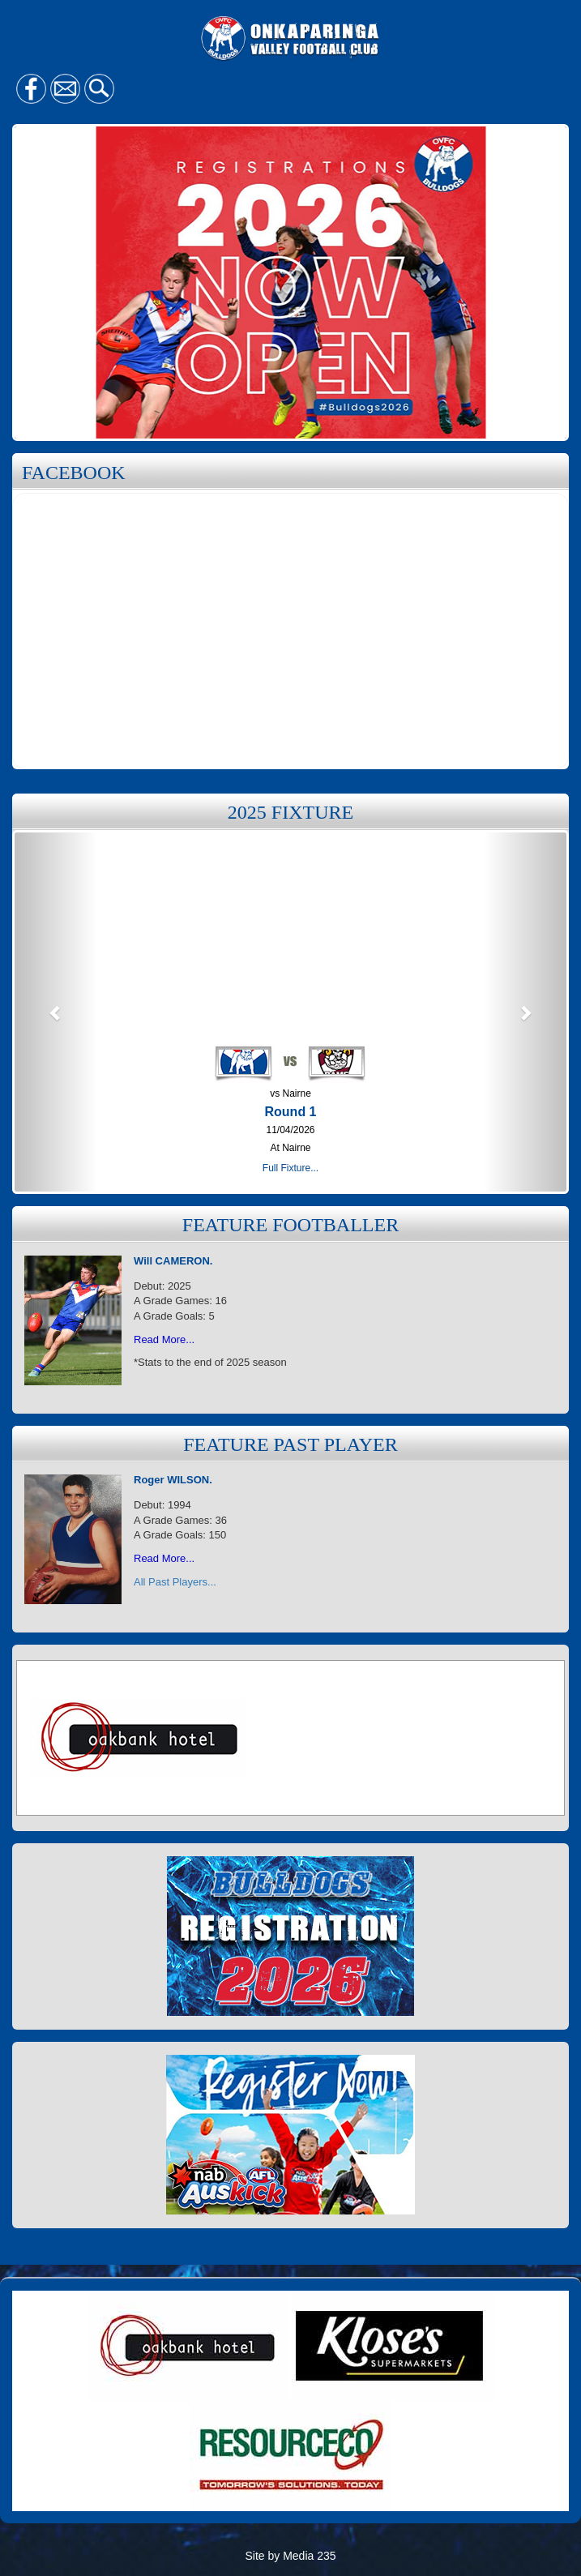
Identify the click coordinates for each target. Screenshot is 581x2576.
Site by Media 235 (290, 2555)
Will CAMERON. (173, 1261)
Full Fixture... (290, 1168)
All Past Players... (175, 1582)
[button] (56, 1012)
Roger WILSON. (173, 1480)
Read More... (164, 1339)
